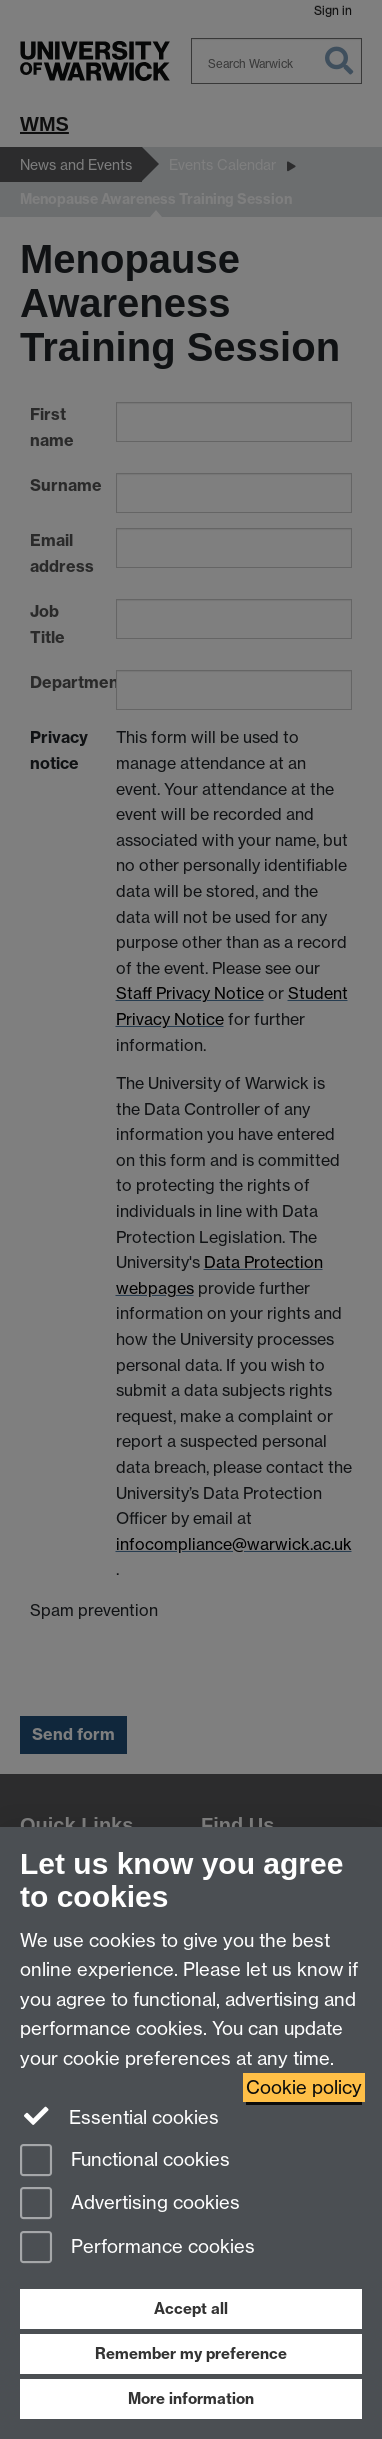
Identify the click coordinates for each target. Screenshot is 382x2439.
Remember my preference (191, 2353)
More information (191, 2398)
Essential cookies (119, 2116)
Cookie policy (304, 2087)
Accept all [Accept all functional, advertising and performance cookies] (191, 2308)
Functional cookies (125, 2161)
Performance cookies (137, 2248)
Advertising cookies (130, 2204)
